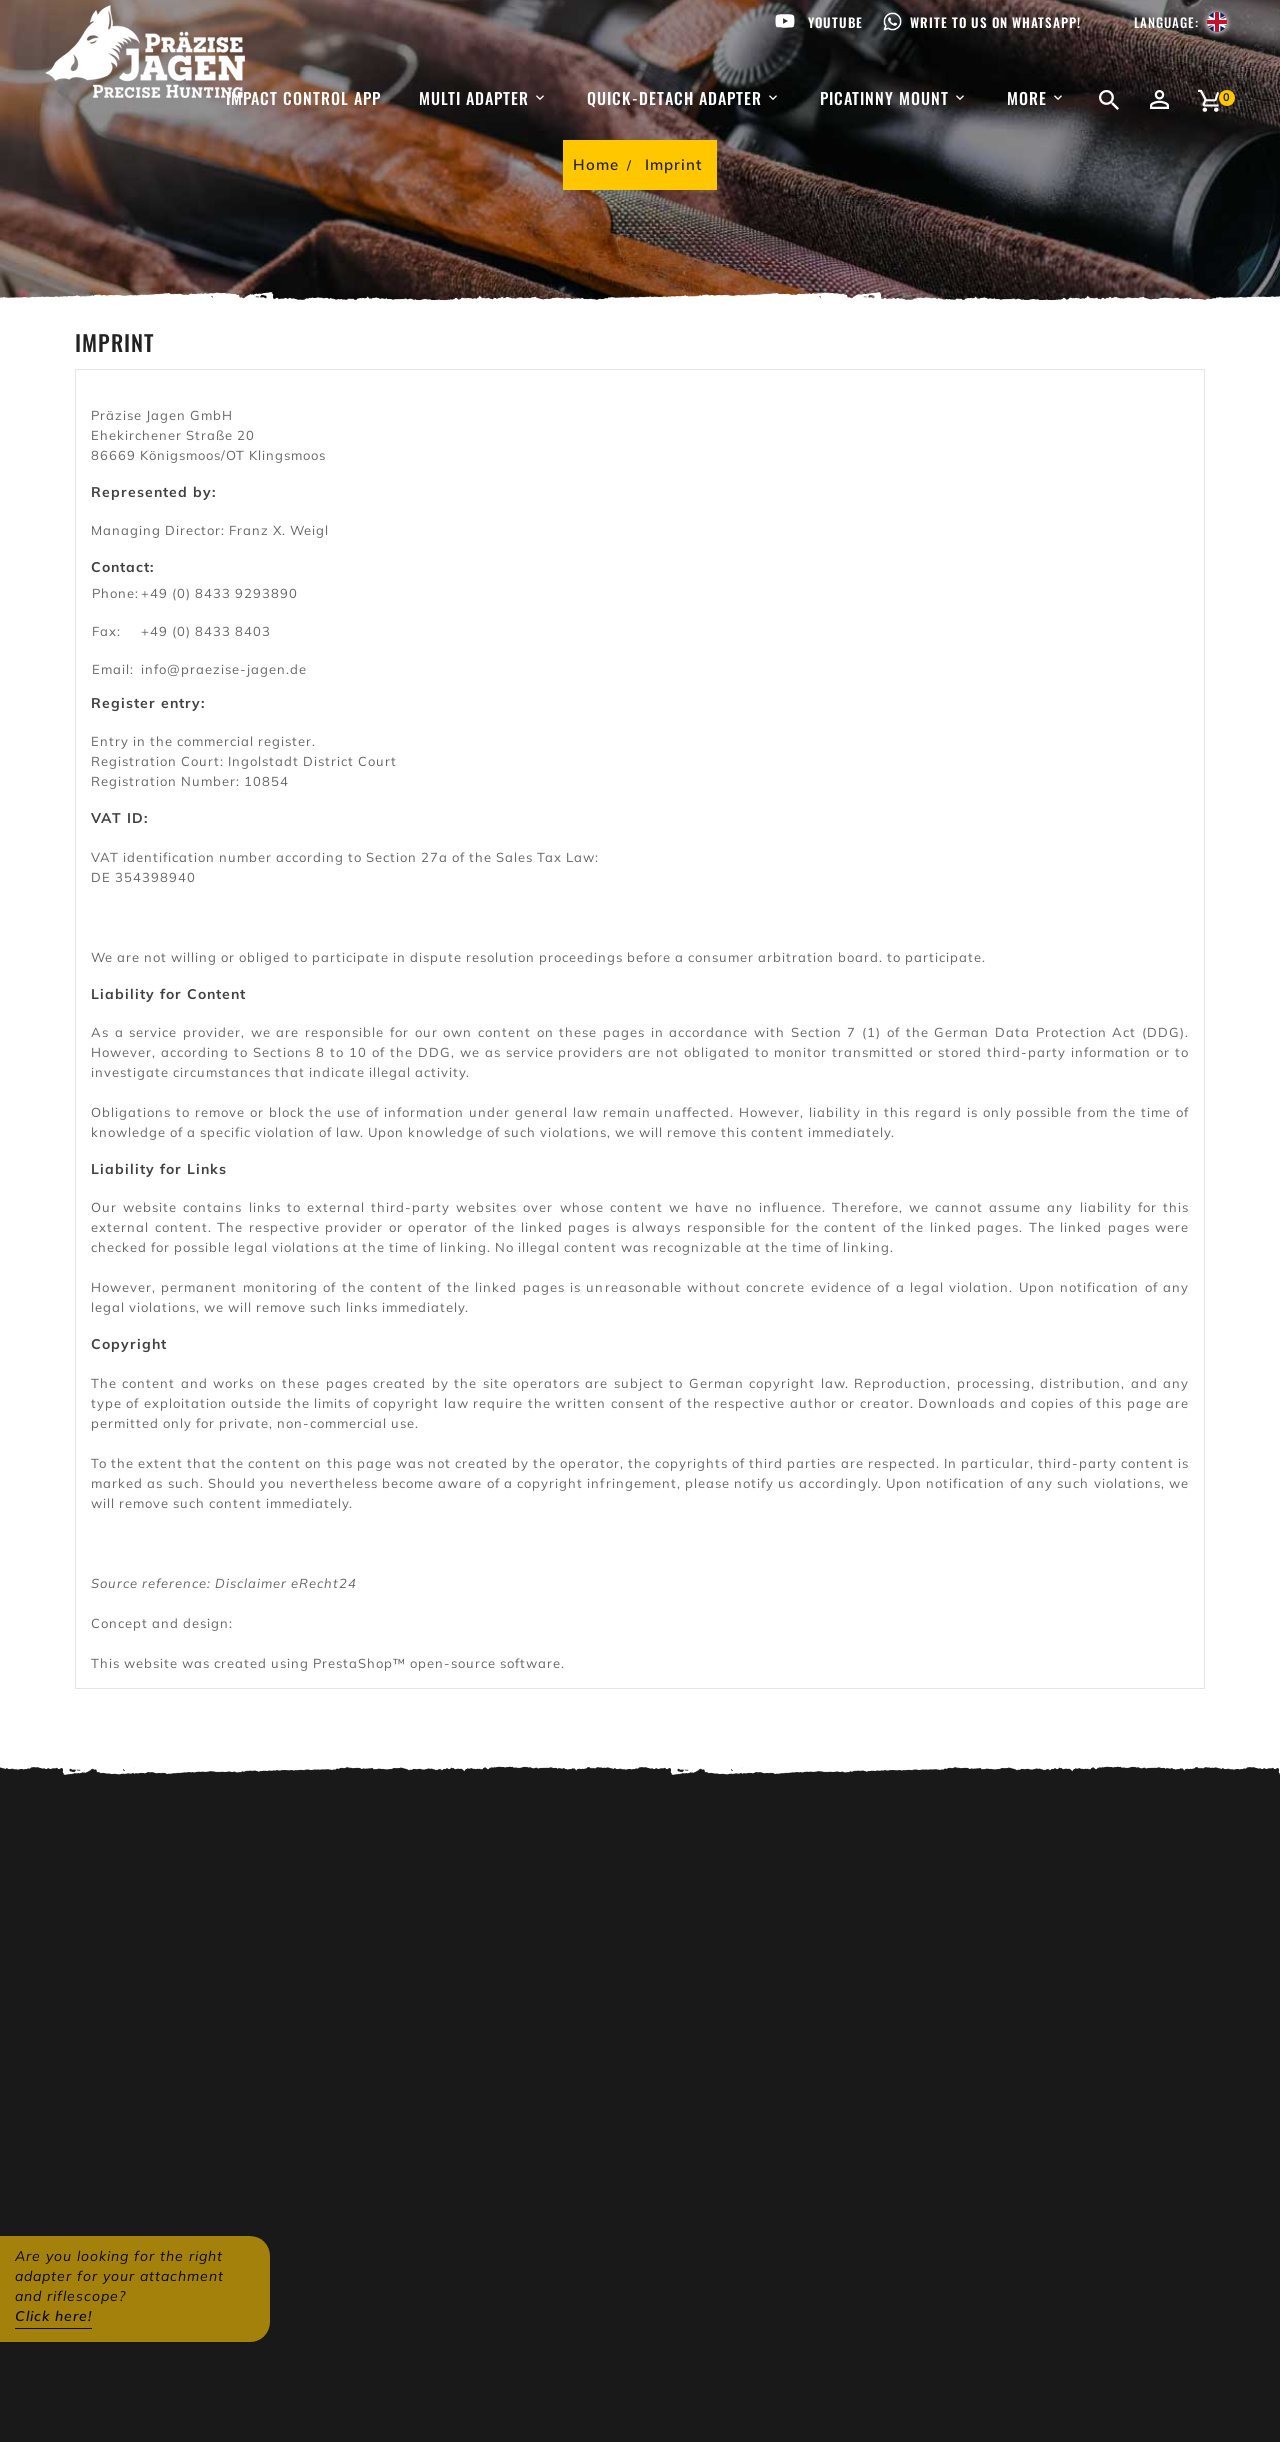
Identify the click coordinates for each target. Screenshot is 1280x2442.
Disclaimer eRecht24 (286, 1583)
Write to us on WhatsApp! (995, 22)
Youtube (835, 22)
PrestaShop (353, 1663)
